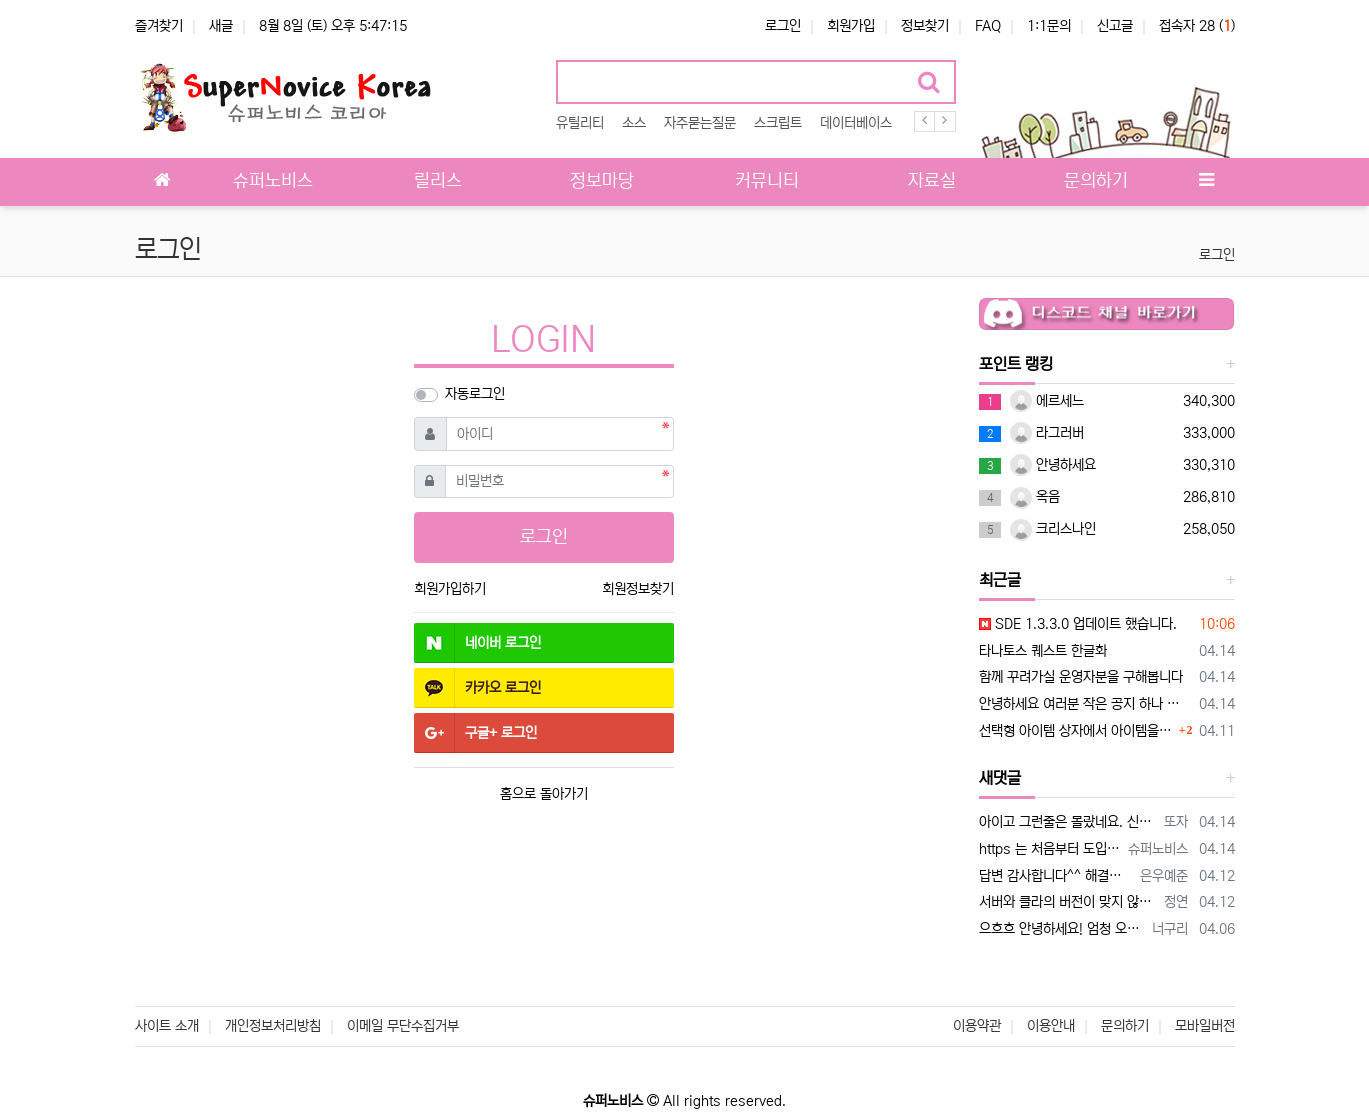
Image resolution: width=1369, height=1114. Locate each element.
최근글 (1000, 580)
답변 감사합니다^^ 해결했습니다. (1056, 876)
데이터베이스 (856, 123)
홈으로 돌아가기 (544, 794)
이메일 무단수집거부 (403, 1026)
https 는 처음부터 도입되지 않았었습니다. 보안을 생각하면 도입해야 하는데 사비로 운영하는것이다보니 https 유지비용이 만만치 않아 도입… (1050, 849)
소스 (634, 123)
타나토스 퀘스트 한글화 (1043, 651)
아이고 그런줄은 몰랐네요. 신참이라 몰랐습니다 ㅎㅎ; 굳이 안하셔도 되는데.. (1068, 822)
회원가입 (851, 26)
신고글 (1115, 26)
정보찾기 (925, 26)
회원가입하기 (450, 589)
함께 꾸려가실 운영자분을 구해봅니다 (1081, 677)
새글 (221, 26)
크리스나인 (1053, 529)
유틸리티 (580, 123)
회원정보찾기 (638, 589)
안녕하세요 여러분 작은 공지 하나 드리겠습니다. (1085, 704)
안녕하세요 (1053, 465)
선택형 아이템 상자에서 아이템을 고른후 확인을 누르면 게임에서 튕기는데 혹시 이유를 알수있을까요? (1076, 731)
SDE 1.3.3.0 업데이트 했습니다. (1078, 624)
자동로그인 (475, 394)
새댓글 (1000, 778)
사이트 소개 (167, 1026)
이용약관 (977, 1026)
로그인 (783, 26)
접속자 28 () (1197, 26)
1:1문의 (1049, 26)
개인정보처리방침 (273, 1026)
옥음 (1035, 497)
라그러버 (1047, 433)
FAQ (988, 26)
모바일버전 (1205, 1026)
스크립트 (778, 123)
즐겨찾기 (159, 26)
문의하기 (1125, 1026)
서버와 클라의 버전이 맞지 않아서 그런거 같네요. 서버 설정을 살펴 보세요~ (1068, 902)
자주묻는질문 (700, 123)
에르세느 (1047, 401)
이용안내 (1051, 1026)
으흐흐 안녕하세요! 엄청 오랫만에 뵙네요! (1062, 929)
